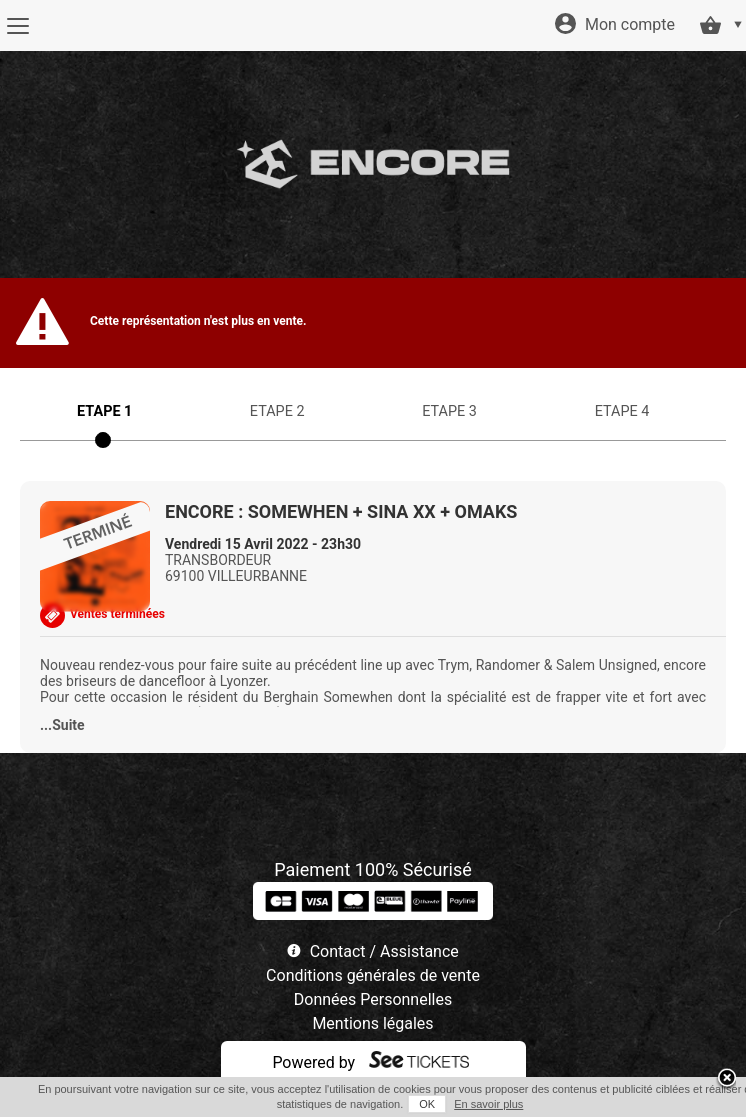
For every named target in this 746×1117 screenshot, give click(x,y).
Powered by (313, 1062)
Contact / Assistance (384, 951)
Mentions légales (372, 1023)
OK (427, 1104)
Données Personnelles (373, 999)
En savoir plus (488, 1104)
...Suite (62, 725)
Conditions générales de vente (373, 975)
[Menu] (17, 26)
